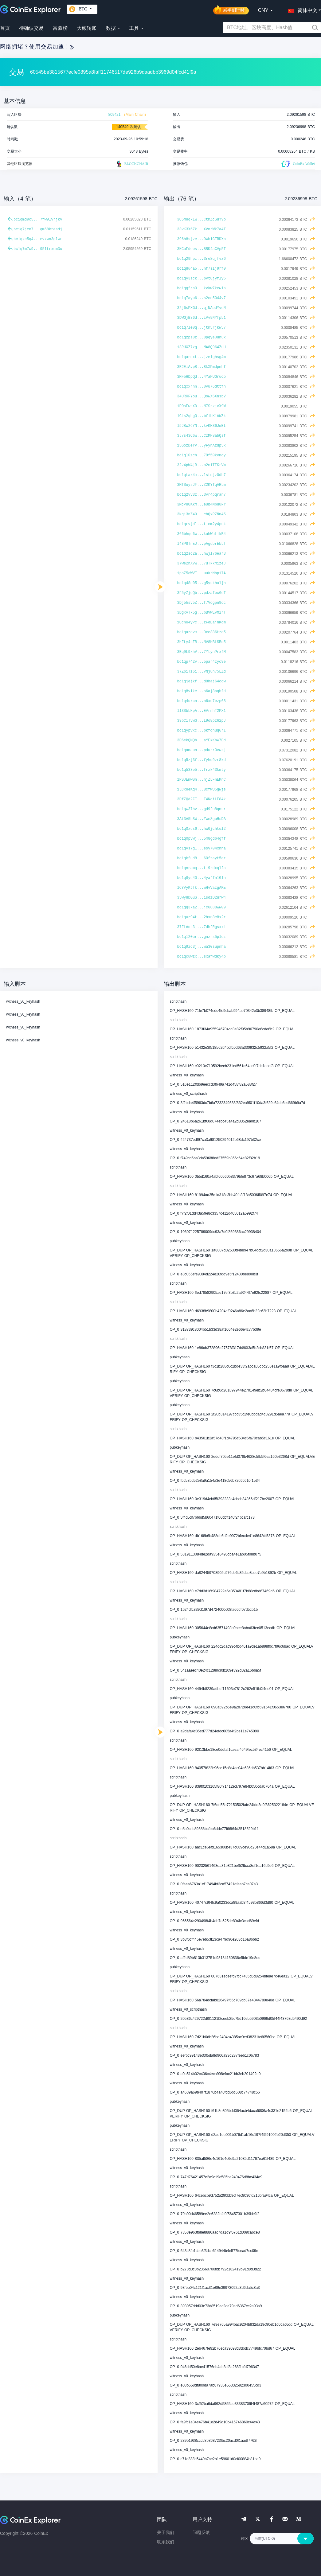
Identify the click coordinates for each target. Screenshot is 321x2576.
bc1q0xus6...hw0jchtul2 (201, 829)
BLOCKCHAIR (131, 164)
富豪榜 (60, 28)
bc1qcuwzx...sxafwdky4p (201, 956)
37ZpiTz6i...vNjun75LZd (201, 671)
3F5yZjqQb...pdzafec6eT (201, 593)
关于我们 (165, 2532)
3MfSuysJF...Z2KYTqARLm (201, 485)
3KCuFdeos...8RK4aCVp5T (201, 249)
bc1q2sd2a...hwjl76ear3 (201, 554)
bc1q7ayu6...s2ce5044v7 (201, 298)
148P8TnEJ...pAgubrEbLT (201, 544)
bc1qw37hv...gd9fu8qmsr (201, 809)
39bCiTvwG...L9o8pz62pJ (201, 721)
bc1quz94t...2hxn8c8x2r (201, 917)
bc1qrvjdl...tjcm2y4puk (201, 524)
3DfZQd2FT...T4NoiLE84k (201, 799)
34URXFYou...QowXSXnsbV (201, 396)
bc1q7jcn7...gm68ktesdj (38, 229)
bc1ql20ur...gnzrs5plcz (201, 937)
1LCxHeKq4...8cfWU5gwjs (201, 789)
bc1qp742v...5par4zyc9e (201, 662)
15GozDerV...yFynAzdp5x (201, 445)
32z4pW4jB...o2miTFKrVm (201, 465)
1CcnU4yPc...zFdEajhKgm (201, 622)
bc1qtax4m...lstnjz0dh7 (201, 475)
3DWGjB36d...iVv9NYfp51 (201, 318)
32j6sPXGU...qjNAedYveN (201, 308)
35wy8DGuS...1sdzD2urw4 (201, 898)
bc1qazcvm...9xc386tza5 (201, 632)
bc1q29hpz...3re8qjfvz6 (201, 259)
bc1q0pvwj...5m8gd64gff (201, 839)
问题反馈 (201, 2532)
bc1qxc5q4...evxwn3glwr (38, 239)
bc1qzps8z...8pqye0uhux (201, 337)
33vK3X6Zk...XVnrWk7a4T (201, 229)
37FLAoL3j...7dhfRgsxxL (201, 927)
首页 (5, 28)
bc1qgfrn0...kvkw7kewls (201, 288)
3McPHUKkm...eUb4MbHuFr (201, 504)
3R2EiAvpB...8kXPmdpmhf (201, 367)
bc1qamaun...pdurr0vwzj (201, 750)
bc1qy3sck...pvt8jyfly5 (201, 278)
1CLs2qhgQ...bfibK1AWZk (201, 416)
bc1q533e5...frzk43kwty (201, 770)
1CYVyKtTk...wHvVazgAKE (201, 888)
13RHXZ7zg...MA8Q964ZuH (201, 347)
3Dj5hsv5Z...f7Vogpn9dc (201, 603)
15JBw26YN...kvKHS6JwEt (201, 426)
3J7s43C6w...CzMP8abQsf (201, 436)
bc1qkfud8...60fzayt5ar (201, 858)
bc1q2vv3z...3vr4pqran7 (201, 495)
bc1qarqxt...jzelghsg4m (201, 357)
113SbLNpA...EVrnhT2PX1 (201, 711)
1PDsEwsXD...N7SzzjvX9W (201, 406)
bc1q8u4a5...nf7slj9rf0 (201, 269)
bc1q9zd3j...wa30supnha (201, 947)
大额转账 (86, 28)
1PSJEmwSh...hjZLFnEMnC (201, 780)
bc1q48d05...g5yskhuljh (201, 583)
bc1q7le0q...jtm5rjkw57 (201, 328)
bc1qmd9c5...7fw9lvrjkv (38, 219)
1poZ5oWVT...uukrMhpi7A (201, 573)
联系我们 (165, 2541)
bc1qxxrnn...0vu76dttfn (201, 386)
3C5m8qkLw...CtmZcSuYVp (201, 219)
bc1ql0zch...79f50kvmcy (201, 455)
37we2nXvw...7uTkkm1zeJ (201, 563)
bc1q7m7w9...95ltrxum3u (38, 249)
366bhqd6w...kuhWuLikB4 (201, 534)
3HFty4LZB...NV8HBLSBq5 (201, 642)
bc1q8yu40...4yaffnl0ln (201, 878)
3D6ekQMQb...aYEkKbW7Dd (201, 740)
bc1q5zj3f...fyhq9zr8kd (201, 760)
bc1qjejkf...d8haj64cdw (201, 681)
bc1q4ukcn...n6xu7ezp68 (201, 701)
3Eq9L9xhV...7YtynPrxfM (201, 652)
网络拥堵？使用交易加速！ (37, 47)
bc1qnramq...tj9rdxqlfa (201, 868)
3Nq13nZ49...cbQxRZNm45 (201, 514)
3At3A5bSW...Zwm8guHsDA (201, 819)
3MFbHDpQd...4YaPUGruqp (201, 377)
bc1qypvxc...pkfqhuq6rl (201, 730)
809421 (114, 114)
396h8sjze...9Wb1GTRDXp (201, 239)
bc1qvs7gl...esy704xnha (201, 848)
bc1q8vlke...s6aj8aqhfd (201, 691)
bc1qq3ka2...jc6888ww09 (201, 907)
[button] (301, 9)
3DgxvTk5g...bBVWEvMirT (201, 613)
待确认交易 (31, 28)
